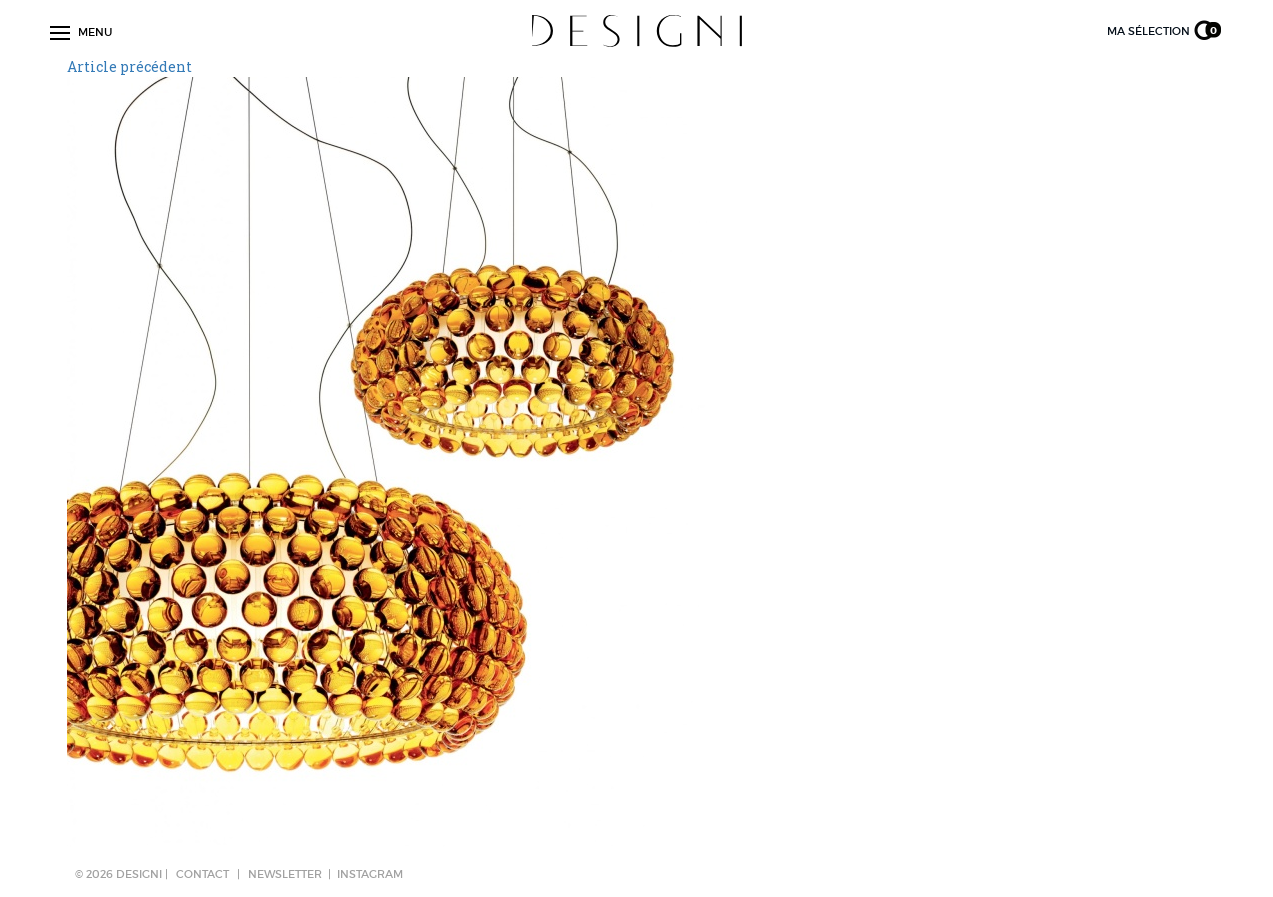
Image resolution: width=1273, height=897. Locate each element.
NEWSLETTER (285, 874)
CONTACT (202, 874)
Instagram (370, 874)
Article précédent (129, 66)
